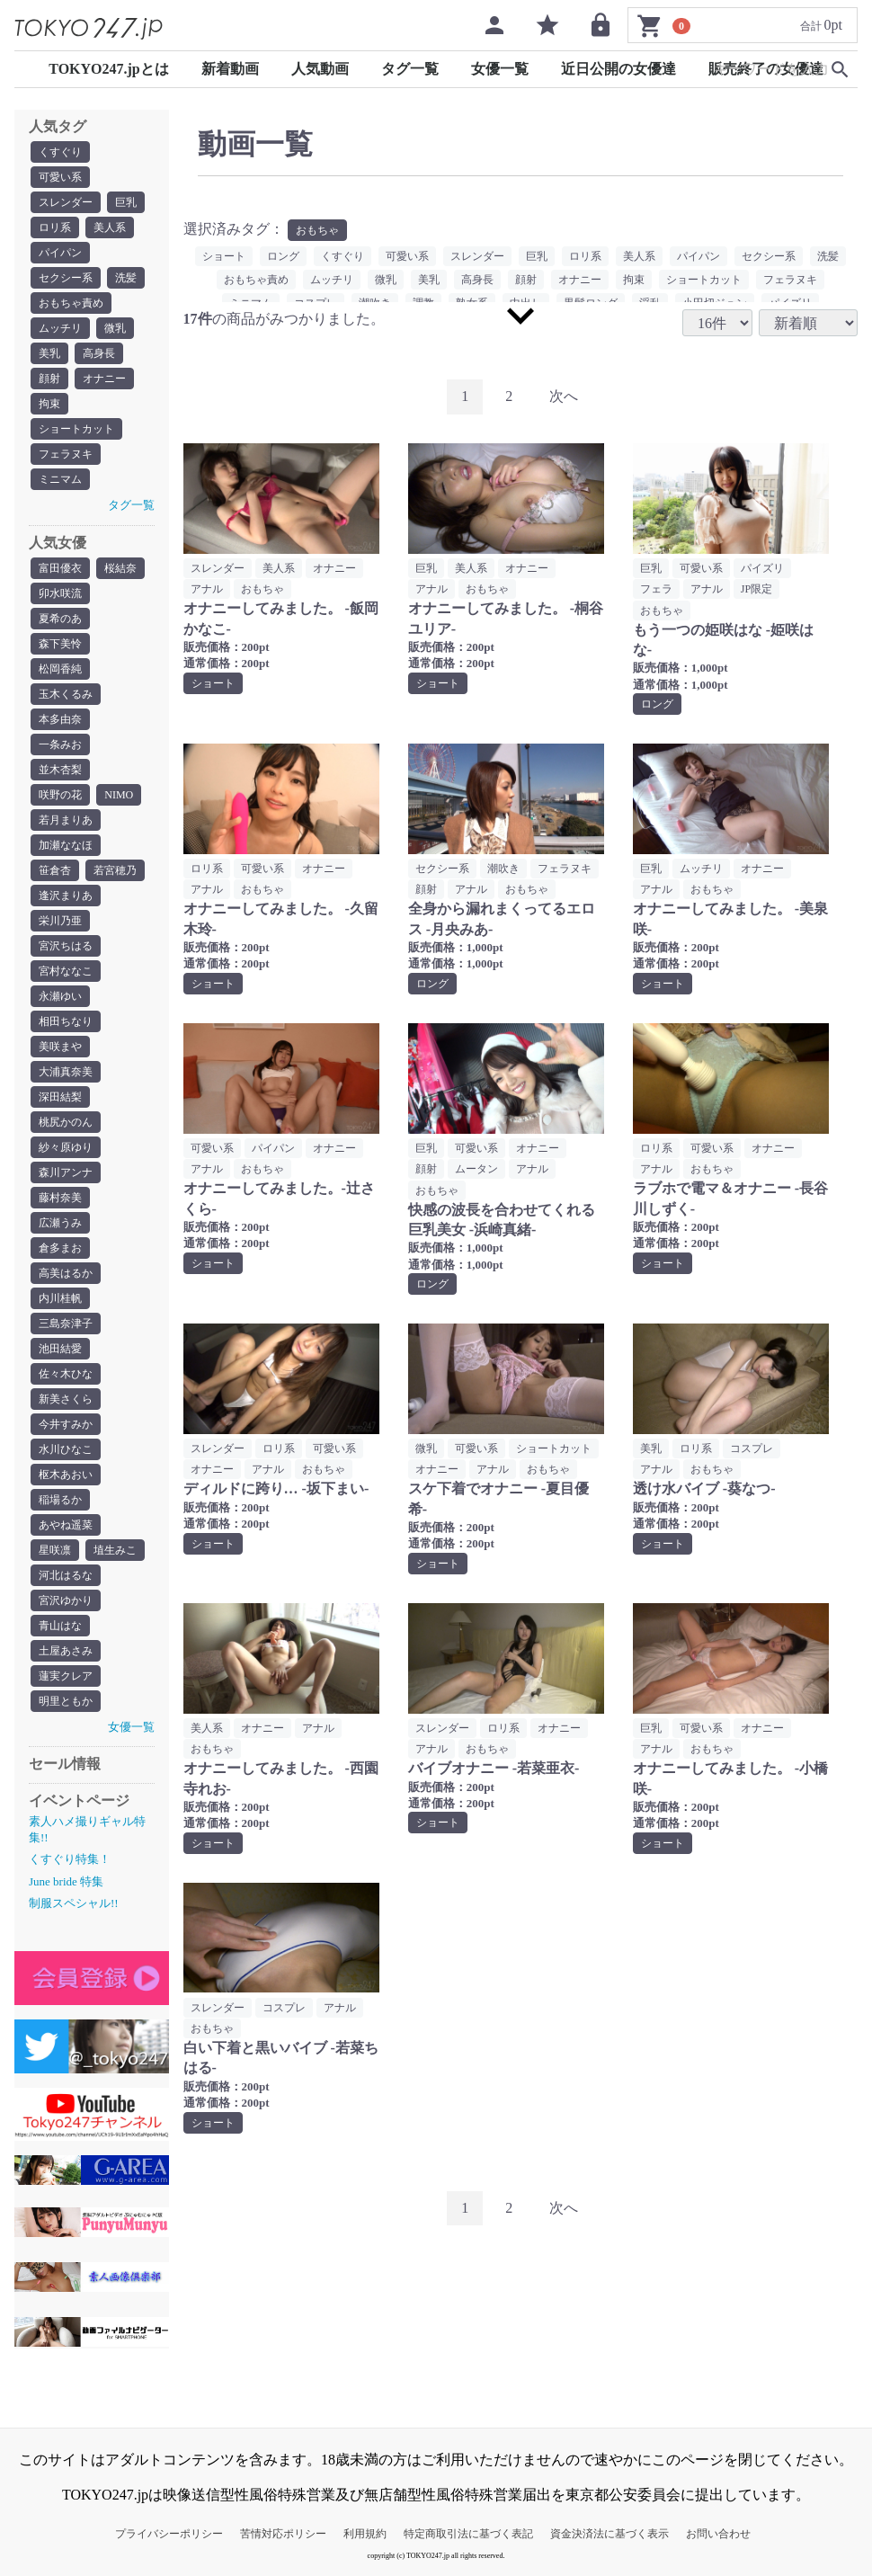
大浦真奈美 (66, 1071)
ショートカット (76, 429)
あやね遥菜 (66, 1525)
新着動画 (230, 68)
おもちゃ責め (71, 303)
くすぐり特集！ (70, 1859)
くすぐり (60, 152)
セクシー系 (66, 278)
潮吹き (503, 868)
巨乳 (126, 202)
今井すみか (66, 1424)
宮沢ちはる (66, 946)
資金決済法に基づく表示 (609, 2533)
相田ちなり (66, 1021)
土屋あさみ (66, 1651)
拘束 (49, 403)
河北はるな (66, 1575)
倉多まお (60, 1248)
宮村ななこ (66, 971)
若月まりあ (66, 820)
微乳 (115, 328)
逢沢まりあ (66, 895)
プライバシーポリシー (169, 2533)
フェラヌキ (66, 454)
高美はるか (66, 1273)
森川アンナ (66, 1172)
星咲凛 (55, 1550)
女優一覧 (500, 68)
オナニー (104, 378)
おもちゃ (317, 230)
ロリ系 (55, 227)
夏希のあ (60, 618)
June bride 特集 (66, 1881)
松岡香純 (60, 669)
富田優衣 (60, 568)
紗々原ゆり (66, 1147)
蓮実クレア (66, 1676)
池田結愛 (60, 1348)
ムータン (476, 1169)
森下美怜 (60, 643)
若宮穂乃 (115, 870)
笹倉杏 (55, 870)
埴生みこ (115, 1550)
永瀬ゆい (60, 996)
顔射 (49, 378)
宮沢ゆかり (66, 1600)
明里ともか (66, 1701)
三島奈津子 (66, 1323)
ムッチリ (60, 328)
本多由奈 (60, 719)
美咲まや (60, 1046)
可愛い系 (60, 177)
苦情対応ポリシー (283, 2533)
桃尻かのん (66, 1122)
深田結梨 (60, 1097)
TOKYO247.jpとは (109, 68)
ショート (223, 256)
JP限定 (756, 589)
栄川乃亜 (60, 920)
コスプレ (751, 1448)
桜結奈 (120, 568)
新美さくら (66, 1399)
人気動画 (320, 68)
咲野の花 (60, 795)
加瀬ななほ (66, 845)
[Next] (563, 396)
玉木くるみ (66, 694)
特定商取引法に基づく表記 (468, 2533)
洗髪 (126, 278)
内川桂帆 (60, 1298)
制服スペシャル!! (74, 1903)
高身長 (99, 353)
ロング (283, 256)
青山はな (60, 1625)
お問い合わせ (718, 2533)
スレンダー (66, 202)
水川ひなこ (66, 1449)
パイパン (60, 252)
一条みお (60, 744)
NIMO (118, 795)
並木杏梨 (60, 769)
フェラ (656, 589)
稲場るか (60, 1499)
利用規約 (365, 2533)
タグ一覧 (410, 68)
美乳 (49, 353)
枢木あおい (66, 1474)
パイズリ (762, 568)
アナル (207, 589)
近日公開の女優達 (618, 68)
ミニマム (60, 479)
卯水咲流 (60, 593)
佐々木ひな (66, 1374)
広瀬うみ (60, 1223)
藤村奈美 (60, 1197)
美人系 (109, 227)
